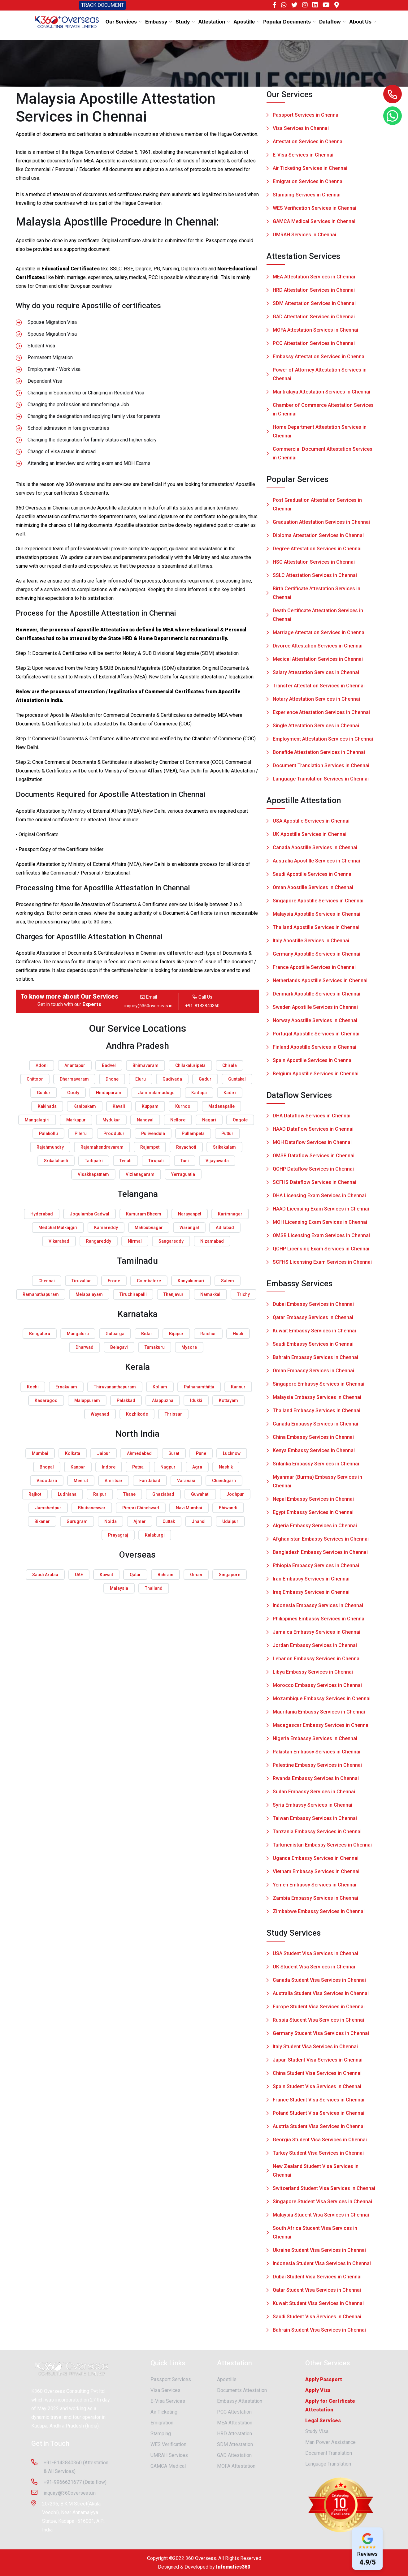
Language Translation (328, 2467)
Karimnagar (230, 1213)
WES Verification (168, 2447)
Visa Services (165, 2393)
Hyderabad (41, 1213)
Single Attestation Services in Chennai (316, 728)
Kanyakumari (191, 1280)
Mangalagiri (37, 1119)
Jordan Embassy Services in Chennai (315, 1648)
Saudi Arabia (45, 1574)
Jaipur (103, 1453)
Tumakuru (155, 1347)
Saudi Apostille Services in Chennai (313, 877)
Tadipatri (94, 1160)
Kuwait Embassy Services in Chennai (314, 1333)
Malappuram (87, 1400)
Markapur (76, 1119)
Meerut (81, 1480)
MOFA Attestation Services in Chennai (315, 333)
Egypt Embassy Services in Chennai (313, 1515)
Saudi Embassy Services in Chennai (313, 1347)
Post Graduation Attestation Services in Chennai (317, 507)
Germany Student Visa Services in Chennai (321, 2036)
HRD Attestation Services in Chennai (314, 293)
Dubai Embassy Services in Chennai (313, 1307)
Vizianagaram (140, 1174)
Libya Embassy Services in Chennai (313, 1675)
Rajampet (149, 1147)
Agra (197, 1466)
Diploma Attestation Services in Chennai (318, 538)
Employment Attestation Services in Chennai (323, 742)
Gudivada (172, 1079)
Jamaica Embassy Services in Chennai (316, 1635)
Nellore (177, 1119)
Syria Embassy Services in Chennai (312, 1808)
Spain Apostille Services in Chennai (313, 1063)
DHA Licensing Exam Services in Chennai (319, 1198)
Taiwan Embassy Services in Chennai (315, 1821)
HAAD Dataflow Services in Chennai (313, 1132)
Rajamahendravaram (102, 1147)
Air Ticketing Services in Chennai (310, 168)
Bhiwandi (228, 1507)
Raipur (99, 1494)
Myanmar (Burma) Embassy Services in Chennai (317, 1484)
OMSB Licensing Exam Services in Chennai (321, 1238)
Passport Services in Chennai (306, 115)
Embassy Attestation (239, 2404)
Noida (110, 1521)
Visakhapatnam (93, 1174)
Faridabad (149, 1480)
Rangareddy (98, 1241)
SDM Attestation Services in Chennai (314, 306)
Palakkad (126, 1400)
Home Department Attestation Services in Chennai (320, 434)
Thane (129, 1494)
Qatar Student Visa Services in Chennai (317, 2293)
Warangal (189, 1227)
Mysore (189, 1347)
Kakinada (47, 1106)
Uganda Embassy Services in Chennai (315, 1861)
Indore (108, 1466)
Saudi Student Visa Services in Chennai (317, 2319)
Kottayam (228, 1400)
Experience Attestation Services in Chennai (321, 715)
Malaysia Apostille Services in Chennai (316, 917)
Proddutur (113, 1133)
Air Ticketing (163, 2415)
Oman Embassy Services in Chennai (313, 1373)
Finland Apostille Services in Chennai (314, 1050)
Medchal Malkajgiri (57, 1227)
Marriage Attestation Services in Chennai (319, 635)
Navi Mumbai (189, 1507)
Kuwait (106, 1574)
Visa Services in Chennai (301, 128)
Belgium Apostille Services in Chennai (315, 1076)
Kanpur (78, 1466)
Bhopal (47, 1466)
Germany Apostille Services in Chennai (316, 957)
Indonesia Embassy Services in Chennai (318, 1608)
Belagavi (119, 1347)
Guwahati (200, 1494)
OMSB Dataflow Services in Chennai (313, 1158)
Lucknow (232, 1453)
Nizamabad (212, 1241)
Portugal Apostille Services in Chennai (316, 1036)
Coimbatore (149, 1280)
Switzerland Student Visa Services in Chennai (324, 2191)
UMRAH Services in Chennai (304, 235)
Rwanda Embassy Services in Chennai (316, 1781)
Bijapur (176, 1333)
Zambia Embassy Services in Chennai (315, 1901)
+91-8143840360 (202, 1005)
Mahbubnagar (149, 1227)
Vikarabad (59, 1241)
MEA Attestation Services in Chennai (314, 279)
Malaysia (119, 1588)
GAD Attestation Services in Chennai (314, 319)
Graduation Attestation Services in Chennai (321, 525)
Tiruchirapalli (133, 1294)
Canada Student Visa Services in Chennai (319, 1983)
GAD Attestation (234, 2458)
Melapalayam (89, 1294)
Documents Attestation (242, 2393)
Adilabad (225, 1227)
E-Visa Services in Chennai (303, 155)
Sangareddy (171, 1241)
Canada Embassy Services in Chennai (315, 1427)
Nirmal (135, 1241)
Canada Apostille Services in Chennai (315, 850)
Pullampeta (193, 1133)
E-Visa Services (167, 2404)
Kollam (160, 1386)
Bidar (146, 1333)
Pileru (81, 1133)
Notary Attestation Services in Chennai (316, 702)
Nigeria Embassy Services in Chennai (315, 1741)
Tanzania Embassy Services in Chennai (317, 1834)
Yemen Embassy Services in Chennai (314, 1887)
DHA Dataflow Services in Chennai (311, 1118)
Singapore (229, 1574)
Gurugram (77, 1521)
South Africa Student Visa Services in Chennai (315, 2235)
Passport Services (170, 2382)
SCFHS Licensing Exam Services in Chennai (322, 1265)
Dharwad (84, 1347)
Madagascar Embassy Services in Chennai (321, 1728)
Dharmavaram (74, 1079)
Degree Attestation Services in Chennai (317, 551)
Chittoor (35, 1079)
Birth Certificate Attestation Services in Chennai (316, 595)
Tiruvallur (81, 1280)
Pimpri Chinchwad (140, 1507)
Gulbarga (115, 1333)
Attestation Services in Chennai (308, 141)
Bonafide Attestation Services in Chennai (319, 755)
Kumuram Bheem (143, 1213)
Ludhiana (67, 1494)
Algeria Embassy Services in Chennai (315, 1528)
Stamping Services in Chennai (307, 195)
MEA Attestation (234, 2425)
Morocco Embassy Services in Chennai (317, 1688)
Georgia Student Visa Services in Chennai (320, 2142)
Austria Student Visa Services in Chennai (319, 2129)
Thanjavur (173, 1294)
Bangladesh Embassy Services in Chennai (320, 1555)
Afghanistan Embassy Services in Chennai (321, 1542)
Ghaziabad (163, 1494)
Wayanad (100, 1414)
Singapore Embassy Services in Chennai (318, 1387)
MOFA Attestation (236, 2469)
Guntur (43, 1092)
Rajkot (34, 1494)
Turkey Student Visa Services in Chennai (318, 2156)
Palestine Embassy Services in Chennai (317, 1768)
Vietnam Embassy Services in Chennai (316, 1874)
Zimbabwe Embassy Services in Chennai (319, 1914)
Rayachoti (186, 1147)
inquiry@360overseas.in (148, 1005)
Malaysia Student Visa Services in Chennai (321, 2218)
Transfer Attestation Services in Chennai (319, 688)
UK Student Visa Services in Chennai (314, 1969)
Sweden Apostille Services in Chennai (315, 1010)
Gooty (73, 1092)
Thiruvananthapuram (115, 1386)
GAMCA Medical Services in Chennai (314, 221)
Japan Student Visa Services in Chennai (317, 2063)
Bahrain (165, 1574)
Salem (227, 1280)
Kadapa (199, 1092)
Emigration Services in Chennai (308, 181)
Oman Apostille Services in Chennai (313, 890)
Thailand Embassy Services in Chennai (316, 1413)
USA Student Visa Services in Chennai (315, 1956)
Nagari (209, 1119)
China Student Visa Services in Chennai (317, 2076)
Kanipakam (84, 1106)
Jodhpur (235, 1494)
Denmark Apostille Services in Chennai (316, 997)
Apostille (227, 2382)
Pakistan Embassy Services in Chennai (316, 1754)
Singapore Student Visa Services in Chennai (322, 2204)
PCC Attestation (234, 2415)
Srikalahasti (56, 1160)
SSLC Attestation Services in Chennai (315, 578)
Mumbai (40, 1453)
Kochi (33, 1386)
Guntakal (237, 1079)
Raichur (208, 1333)
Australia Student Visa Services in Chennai (321, 1996)
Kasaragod (46, 1400)
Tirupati (156, 1160)
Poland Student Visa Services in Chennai (318, 2116)
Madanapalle (221, 1106)
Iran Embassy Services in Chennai (311, 1582)
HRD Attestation (234, 2436)
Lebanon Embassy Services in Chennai (317, 1661)
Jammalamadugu (156, 1092)
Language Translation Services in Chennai (321, 782)
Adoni (42, 1065)
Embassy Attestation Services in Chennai (319, 359)
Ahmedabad (139, 1453)
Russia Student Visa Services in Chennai (318, 2023)
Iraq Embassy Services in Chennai (311, 1595)
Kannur (238, 1386)
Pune (201, 1453)
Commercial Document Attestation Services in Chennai (322, 456)
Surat (173, 1453)
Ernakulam (66, 1386)
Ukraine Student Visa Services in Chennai (319, 2253)
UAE (79, 1574)
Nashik (226, 1466)
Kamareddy (106, 1227)
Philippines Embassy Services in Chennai (319, 1621)
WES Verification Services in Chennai (314, 208)
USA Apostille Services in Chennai (311, 824)
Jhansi (199, 1521)
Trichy (243, 1294)
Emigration (161, 2425)
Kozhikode (137, 1414)
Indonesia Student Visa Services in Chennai (322, 2266)
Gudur (205, 1079)
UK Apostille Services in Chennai (309, 837)
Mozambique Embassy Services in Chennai (322, 1701)
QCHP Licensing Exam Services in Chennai (321, 1251)
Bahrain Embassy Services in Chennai (315, 1360)
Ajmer (139, 1521)
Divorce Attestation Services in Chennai (317, 649)
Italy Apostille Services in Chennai (311, 943)
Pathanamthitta (199, 1386)
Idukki (196, 1400)
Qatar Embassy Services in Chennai (313, 1320)
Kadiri (230, 1092)
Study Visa (316, 2434)
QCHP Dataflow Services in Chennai (313, 1172)
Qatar (135, 1574)
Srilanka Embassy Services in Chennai (316, 1466)
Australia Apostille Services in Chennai (316, 864)
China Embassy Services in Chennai (313, 1440)
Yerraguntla (183, 1174)
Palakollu (48, 1133)
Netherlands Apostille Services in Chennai (320, 983)
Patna (138, 1466)
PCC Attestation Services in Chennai (314, 346)
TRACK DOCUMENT (102, 5)
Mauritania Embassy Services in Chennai (319, 1715)
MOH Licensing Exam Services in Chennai (320, 1225)
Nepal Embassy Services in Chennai (313, 1502)
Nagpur (168, 1466)
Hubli (238, 1333)
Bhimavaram (145, 1065)
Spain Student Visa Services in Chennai (317, 2089)
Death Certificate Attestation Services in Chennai (318, 617)
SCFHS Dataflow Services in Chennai (314, 1185)
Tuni (184, 1160)
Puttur (227, 1133)
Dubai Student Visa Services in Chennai (317, 2279)
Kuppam (150, 1106)
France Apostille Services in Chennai (314, 970)
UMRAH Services (169, 2458)
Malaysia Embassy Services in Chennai (317, 1400)
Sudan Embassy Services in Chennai (314, 1794)
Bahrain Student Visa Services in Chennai (319, 2333)
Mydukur (111, 1119)
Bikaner (42, 1521)
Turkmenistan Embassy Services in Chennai (322, 1848)
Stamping (160, 2436)
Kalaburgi (155, 1535)
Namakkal (210, 1294)
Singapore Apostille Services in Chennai (318, 903)
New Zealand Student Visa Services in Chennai (315, 2173)
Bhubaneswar (92, 1507)
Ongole (240, 1119)
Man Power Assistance (330, 2445)
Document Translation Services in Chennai (321, 768)
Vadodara (47, 1480)
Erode (114, 1280)
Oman (196, 1574)
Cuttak (169, 1521)
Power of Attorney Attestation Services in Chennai (320, 377)
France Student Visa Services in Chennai (318, 2102)
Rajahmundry (50, 1147)
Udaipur (230, 1521)
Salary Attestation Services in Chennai (316, 675)
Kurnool (183, 1106)
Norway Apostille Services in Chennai (315, 1023)
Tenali (125, 1160)
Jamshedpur (48, 1507)
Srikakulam (224, 1147)
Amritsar (114, 1480)
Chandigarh (224, 1480)
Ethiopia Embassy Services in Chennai (316, 1568)
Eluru (140, 1079)
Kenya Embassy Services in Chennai (314, 1453)
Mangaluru (78, 1333)
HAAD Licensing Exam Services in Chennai (321, 1212)
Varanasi (186, 1480)
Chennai (46, 1280)
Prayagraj (118, 1535)
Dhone (112, 1079)
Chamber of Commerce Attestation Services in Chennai (323, 412)
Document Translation (328, 2456)
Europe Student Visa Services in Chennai (319, 2009)
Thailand (154, 1588)
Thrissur (173, 1414)
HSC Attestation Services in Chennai (314, 565)
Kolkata (72, 1453)
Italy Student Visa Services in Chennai (315, 2049)
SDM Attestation (235, 2447)
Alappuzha (162, 1400)
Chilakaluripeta (190, 1065)
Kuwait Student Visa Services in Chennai (318, 2306)
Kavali (119, 1106)
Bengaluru (39, 1333)
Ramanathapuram (41, 1294)
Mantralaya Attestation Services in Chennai (321, 395)
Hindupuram (108, 1092)
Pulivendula (153, 1133)
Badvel (109, 1065)
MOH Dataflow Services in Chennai (312, 1145)
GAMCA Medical (168, 2469)
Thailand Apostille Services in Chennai (316, 930)
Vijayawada (217, 1160)
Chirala (229, 1065)
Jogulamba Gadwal (89, 1213)
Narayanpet (189, 1213)
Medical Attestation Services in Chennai (318, 662)
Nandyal (145, 1119)
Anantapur (74, 1065)
